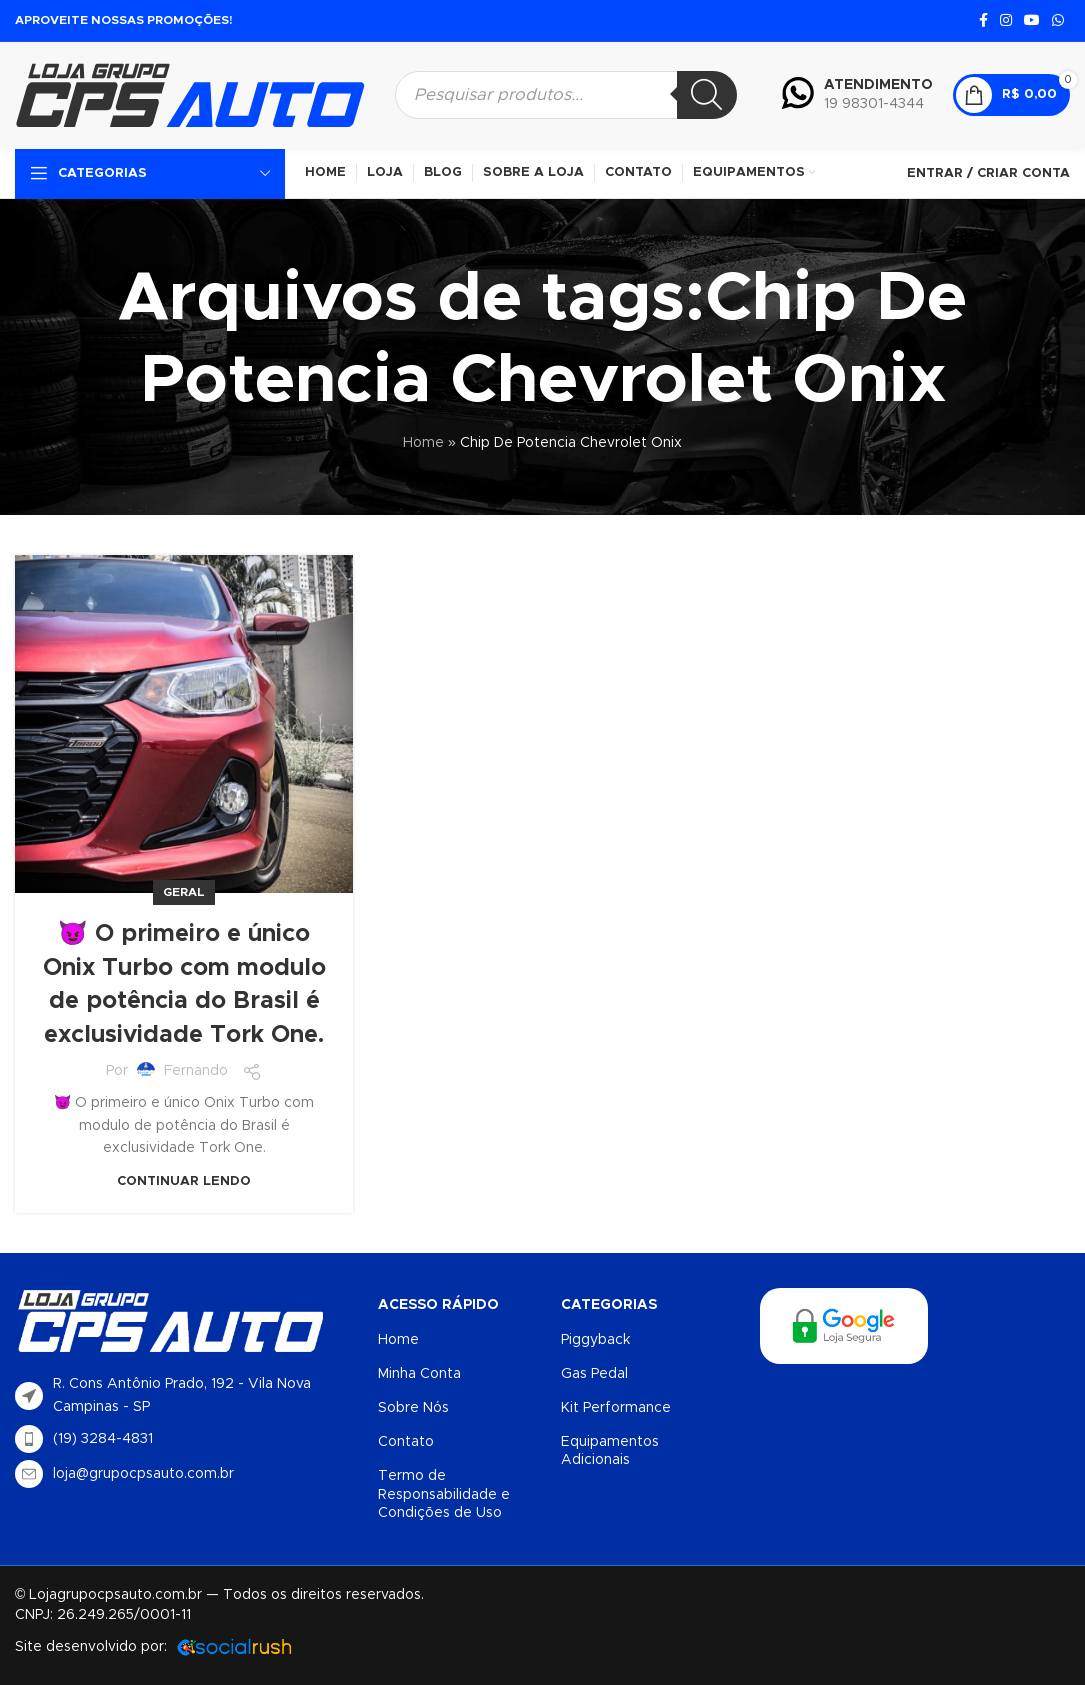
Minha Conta (419, 1374)
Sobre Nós (413, 1408)
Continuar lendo (184, 1181)
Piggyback (595, 1340)
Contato (406, 1442)
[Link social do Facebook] (983, 21)
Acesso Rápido (438, 1305)
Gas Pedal (594, 1374)
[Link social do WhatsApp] (1058, 21)
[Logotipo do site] (190, 94)
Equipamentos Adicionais (610, 1451)
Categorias (609, 1305)
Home (423, 443)
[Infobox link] (857, 95)
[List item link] (186, 1439)
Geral (184, 892)
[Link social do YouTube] (1032, 21)
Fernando (196, 1071)
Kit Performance (616, 1408)
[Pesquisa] (707, 95)
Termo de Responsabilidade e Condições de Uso (444, 1494)
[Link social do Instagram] (1006, 21)
